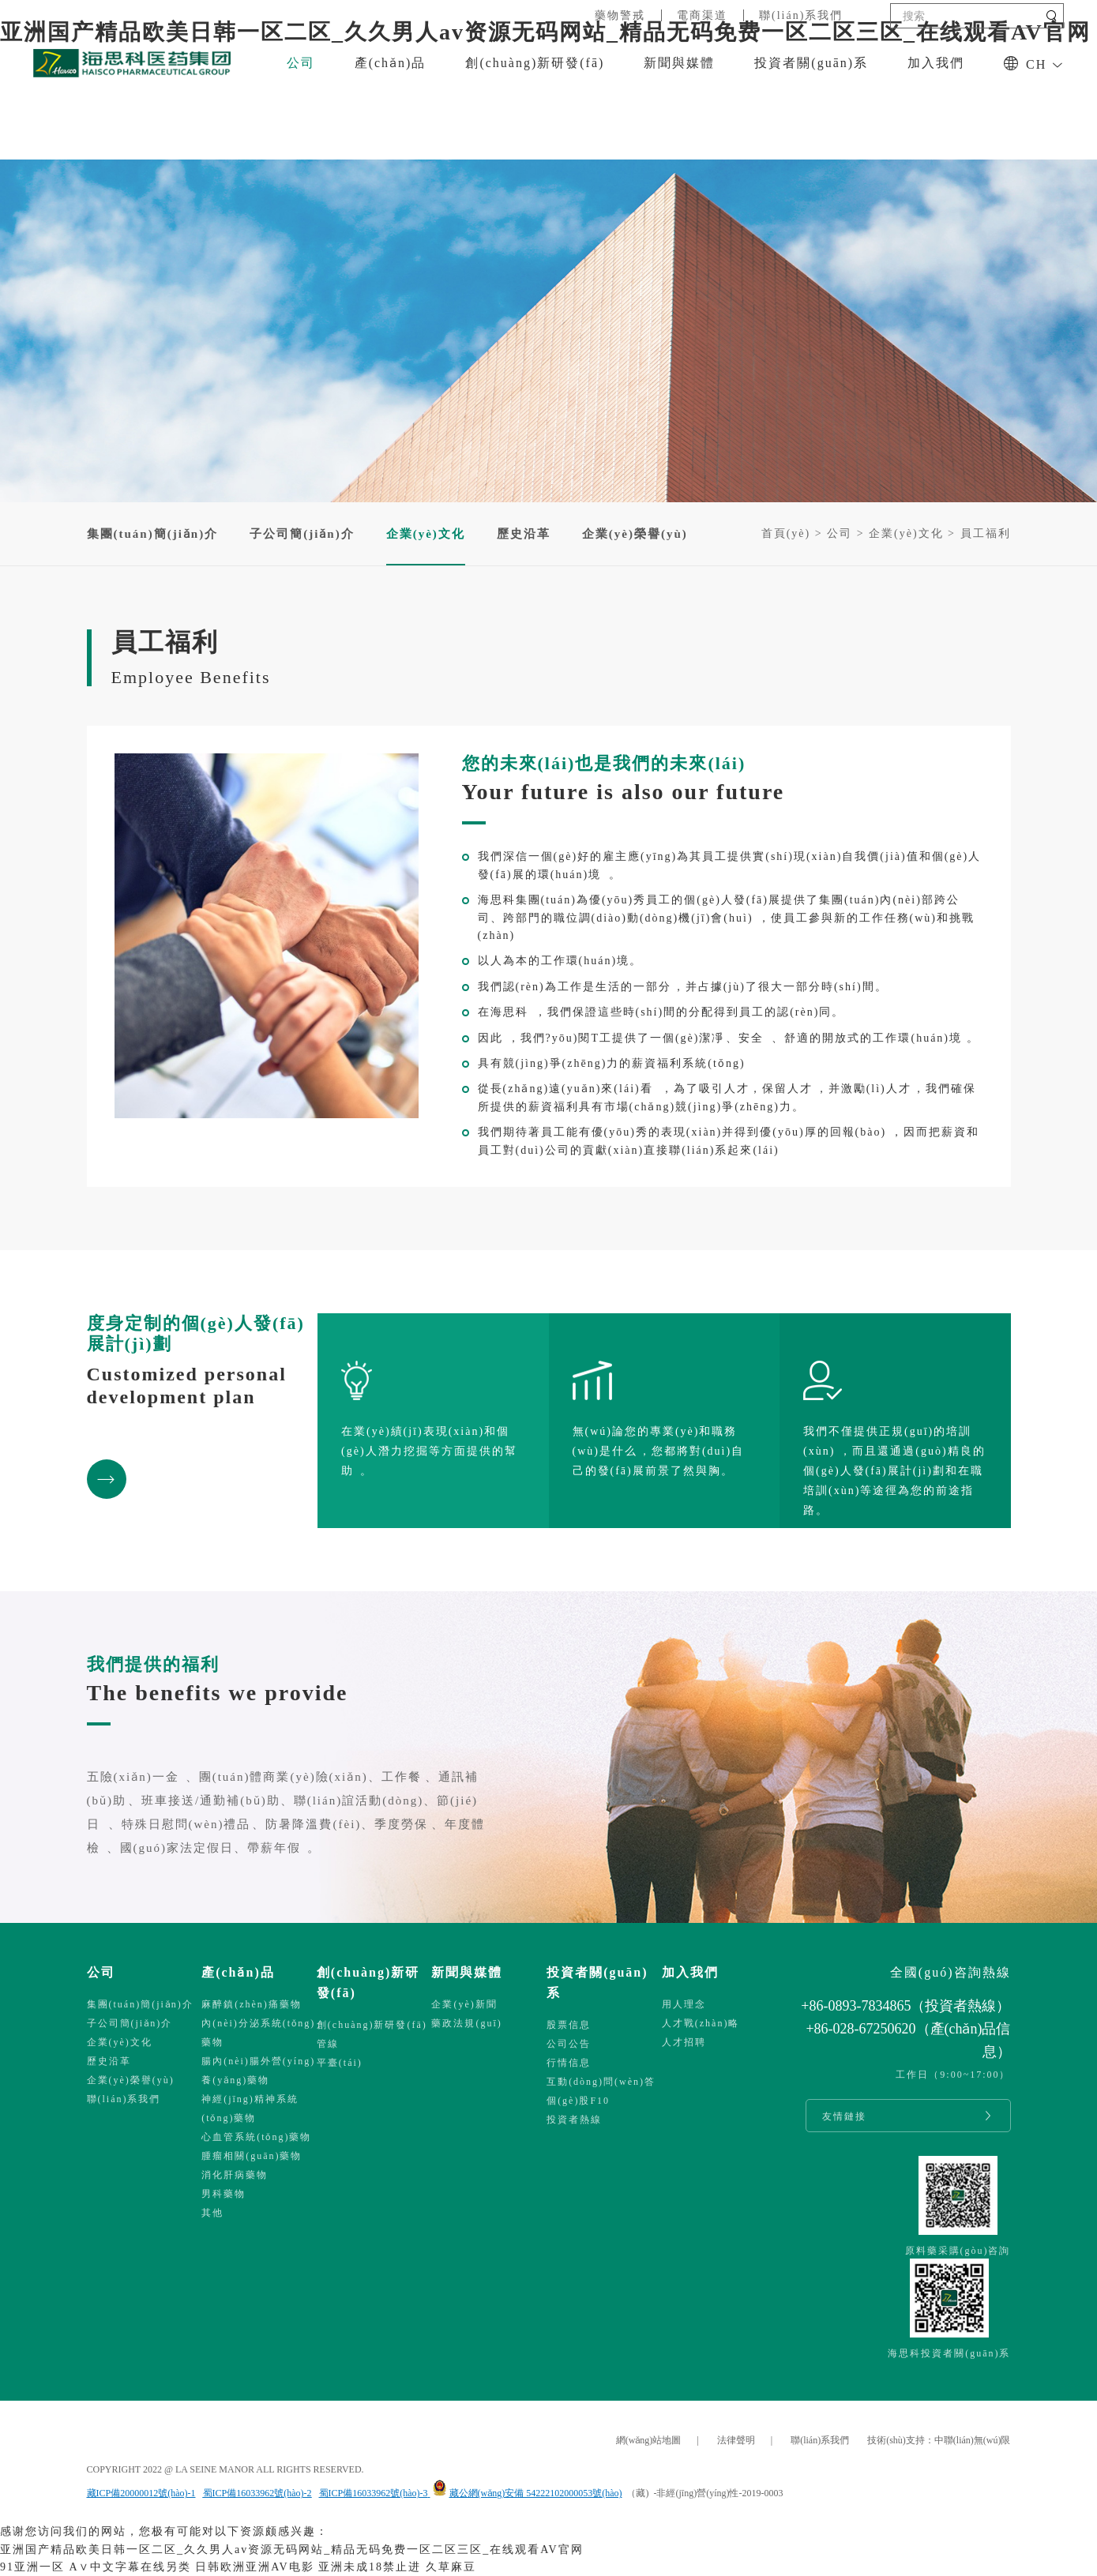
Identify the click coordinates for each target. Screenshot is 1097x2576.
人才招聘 (684, 2042)
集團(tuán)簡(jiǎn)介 (153, 534)
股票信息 (569, 2024)
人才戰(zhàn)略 (701, 2023)
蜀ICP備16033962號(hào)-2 (257, 2493)
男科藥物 (223, 2193)
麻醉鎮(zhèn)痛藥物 (251, 2004)
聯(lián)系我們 (801, 15)
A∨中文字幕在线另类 (130, 2567)
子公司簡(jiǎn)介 (302, 534)
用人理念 (684, 2004)
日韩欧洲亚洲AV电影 (254, 2567)
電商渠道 (702, 15)
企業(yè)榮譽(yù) (635, 534)
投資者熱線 (574, 2119)
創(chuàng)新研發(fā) (534, 62)
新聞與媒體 (679, 62)
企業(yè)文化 (906, 533)
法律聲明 (736, 2440)
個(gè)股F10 (578, 2100)
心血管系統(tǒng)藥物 (256, 2136)
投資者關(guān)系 (811, 62)
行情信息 (569, 2062)
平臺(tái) (340, 2062)
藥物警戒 (620, 15)
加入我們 (935, 62)
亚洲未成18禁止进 (369, 2567)
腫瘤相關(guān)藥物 (251, 2155)
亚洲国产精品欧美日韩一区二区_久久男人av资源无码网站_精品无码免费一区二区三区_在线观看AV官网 (292, 2549)
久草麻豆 (451, 2567)
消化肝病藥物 (234, 2174)
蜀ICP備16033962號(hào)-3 (373, 2493)
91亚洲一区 (32, 2567)
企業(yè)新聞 (464, 2004)
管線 (328, 2043)
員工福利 (985, 533)
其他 (212, 2212)
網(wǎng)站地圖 (649, 2440)
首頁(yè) (786, 533)
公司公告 (569, 2043)
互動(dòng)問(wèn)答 (601, 2081)
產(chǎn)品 (390, 62)
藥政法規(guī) (466, 2023)
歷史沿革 (523, 534)
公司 (301, 62)
